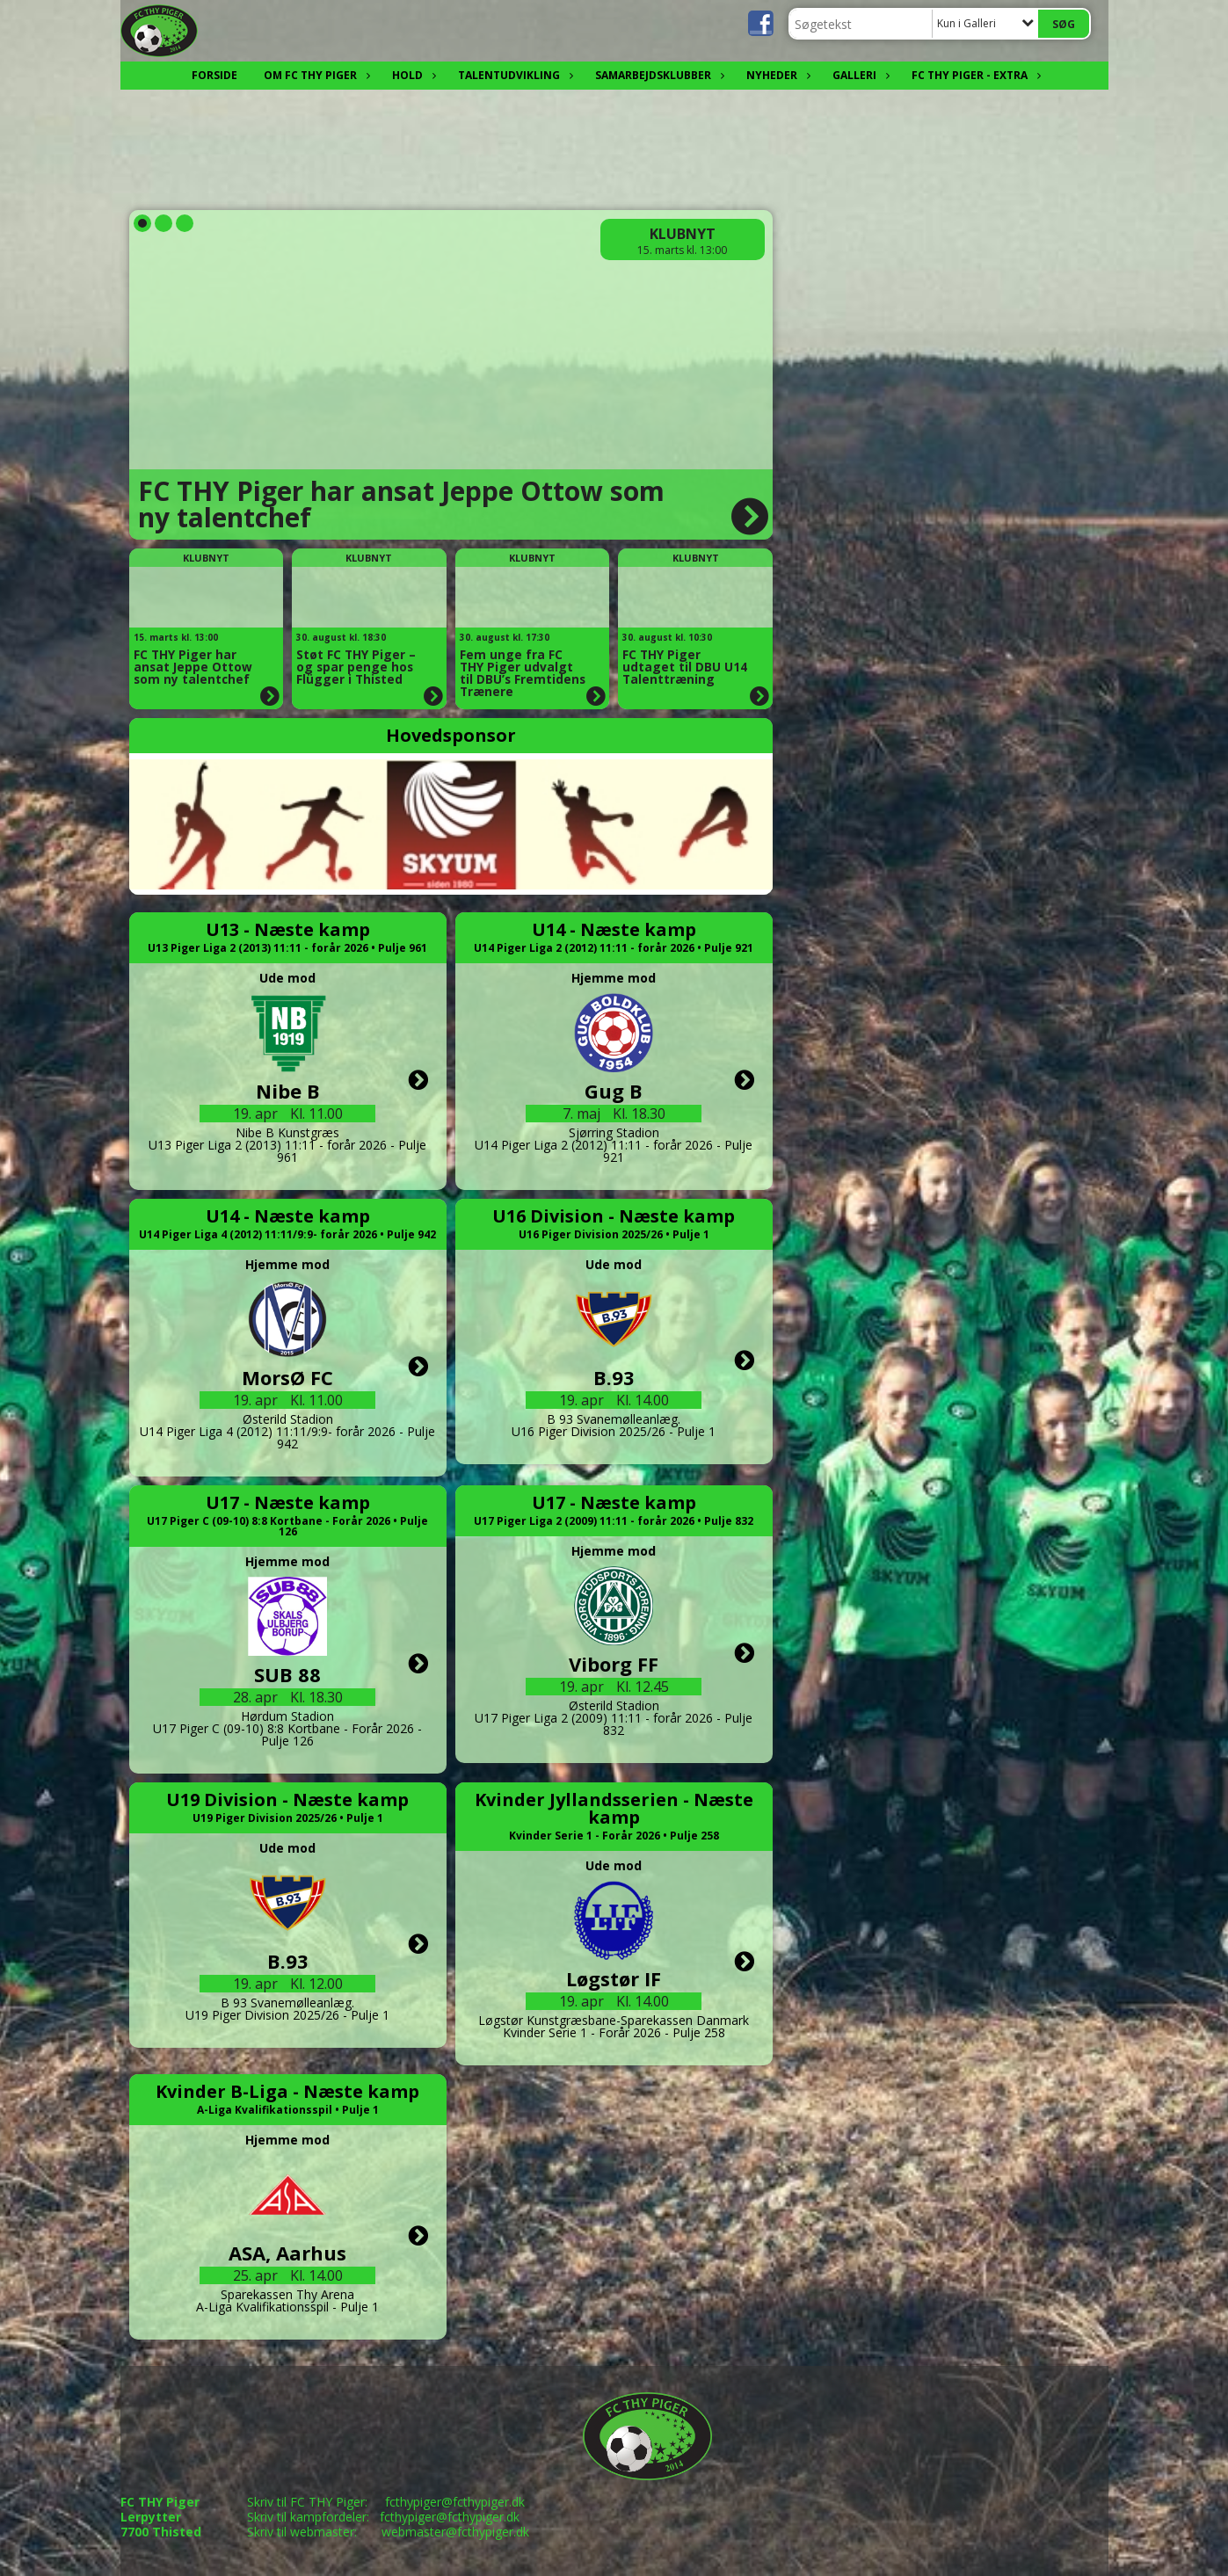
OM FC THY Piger (315, 75)
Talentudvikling (513, 75)
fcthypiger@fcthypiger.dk (455, 2501)
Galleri (858, 75)
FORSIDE (214, 75)
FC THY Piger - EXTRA (974, 75)
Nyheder (776, 75)
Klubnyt (683, 233)
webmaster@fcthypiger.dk (455, 2531)
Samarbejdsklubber (657, 75)
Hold (412, 75)
